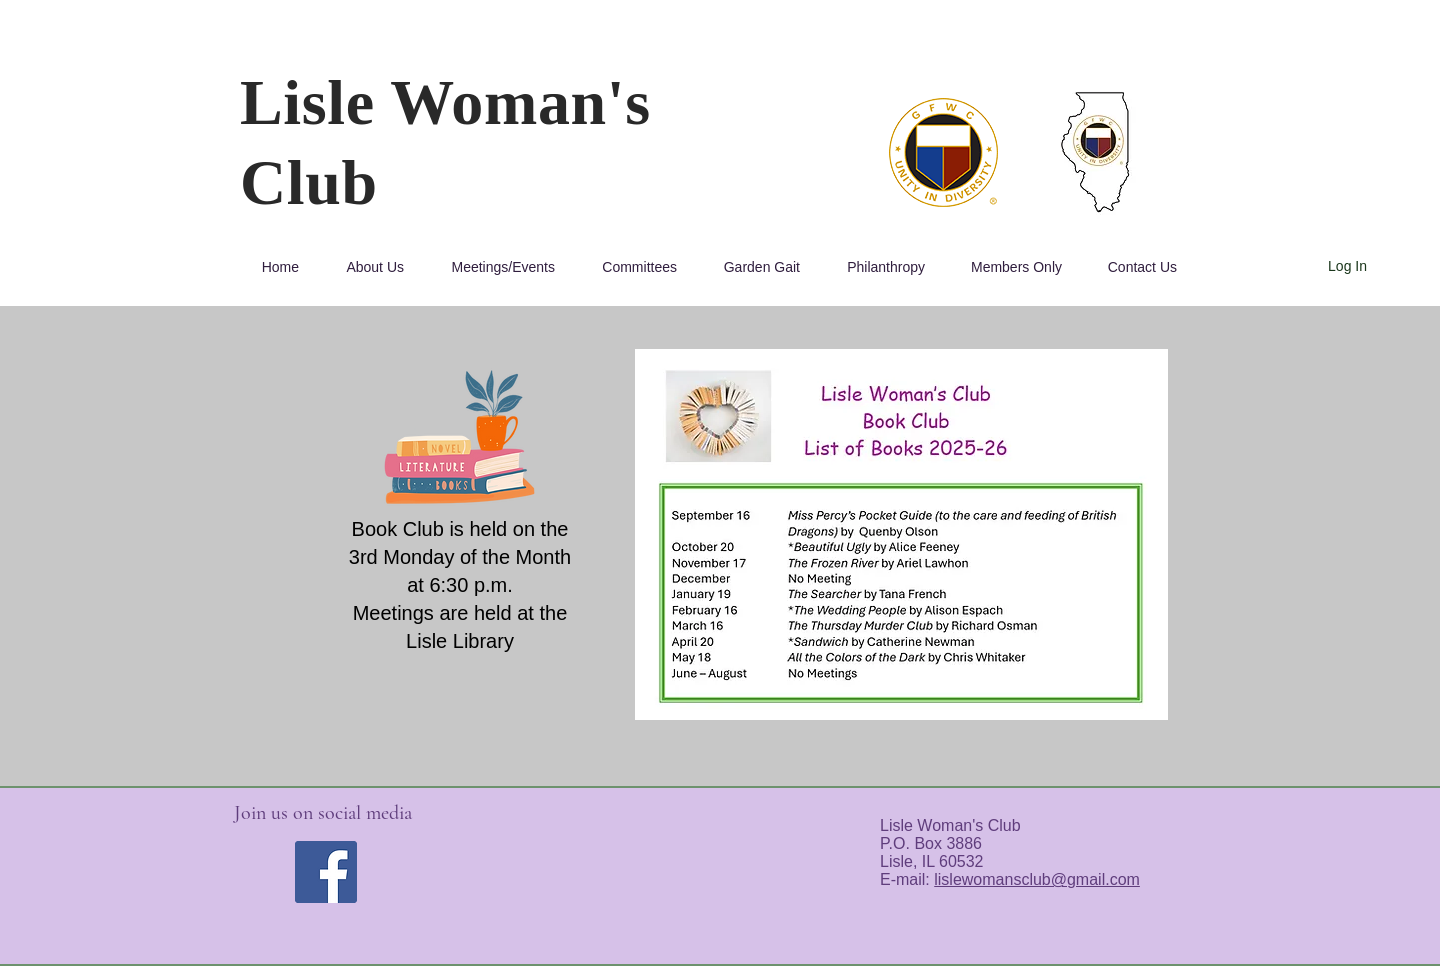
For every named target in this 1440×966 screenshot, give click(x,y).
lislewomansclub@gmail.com (1037, 879)
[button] (366, 267)
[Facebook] (326, 872)
